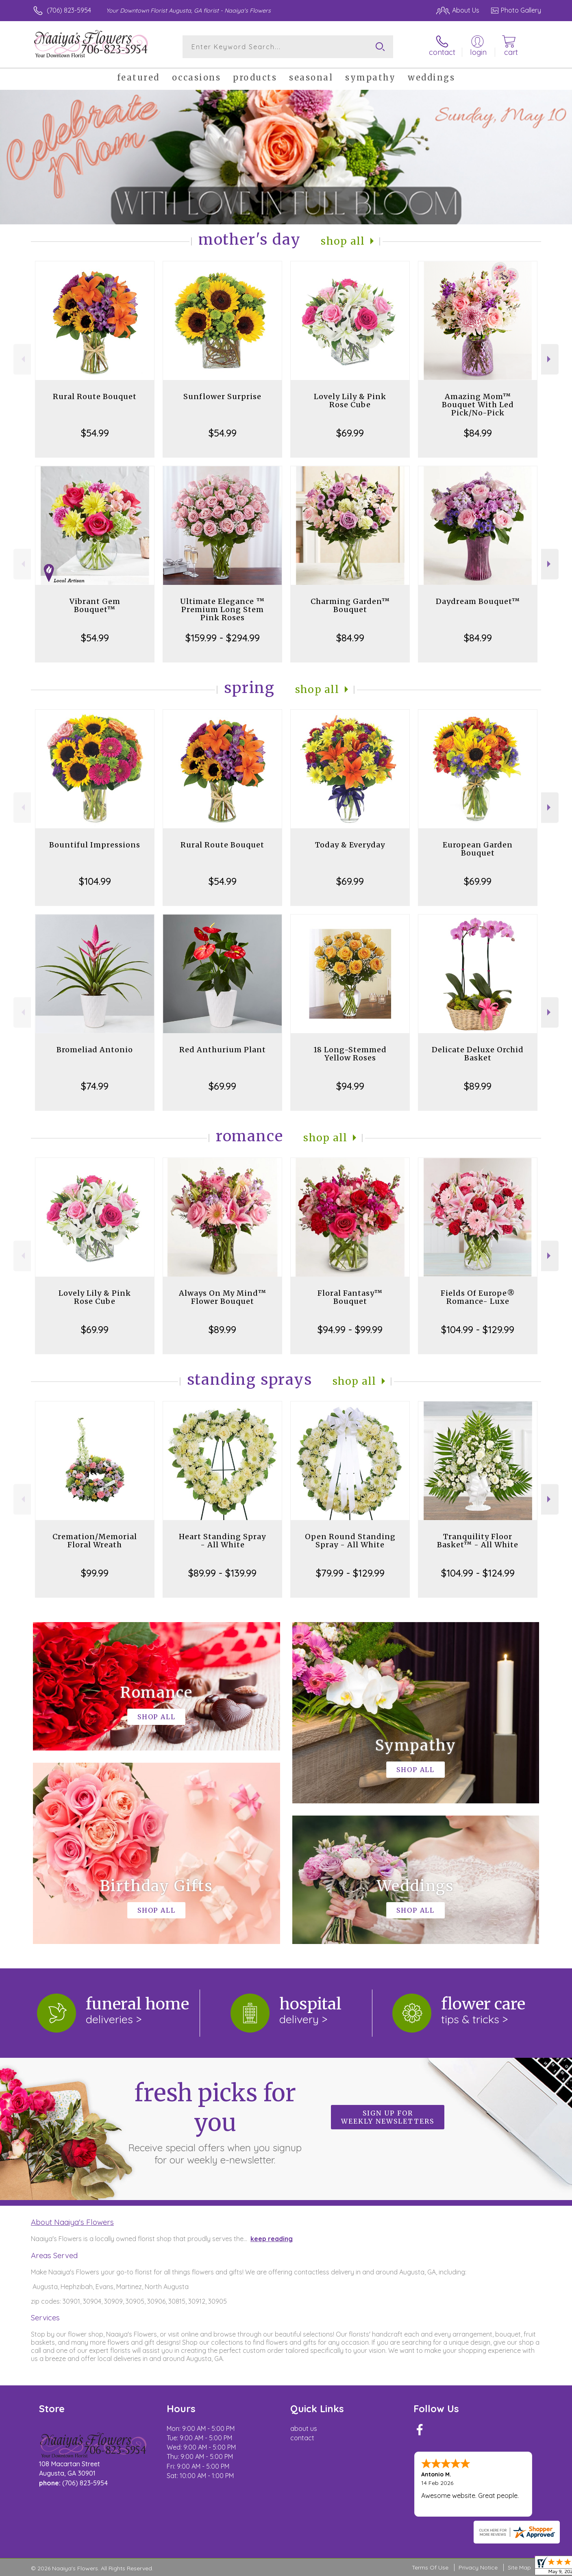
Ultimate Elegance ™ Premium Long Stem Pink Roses (222, 609)
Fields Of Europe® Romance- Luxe (478, 1297)
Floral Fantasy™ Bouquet (350, 1297)
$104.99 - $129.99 (477, 1329)
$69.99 (350, 433)
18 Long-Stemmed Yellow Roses (350, 1053)
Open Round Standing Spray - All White (350, 1540)
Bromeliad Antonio (95, 1049)
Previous (22, 359)
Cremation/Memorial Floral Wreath (94, 1540)
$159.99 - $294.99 (222, 638)
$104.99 (95, 881)
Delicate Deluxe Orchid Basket (478, 1053)
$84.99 (478, 433)
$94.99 (350, 1086)
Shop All (343, 241)
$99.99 (95, 1573)
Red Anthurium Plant (222, 1049)
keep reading (271, 2239)
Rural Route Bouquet (95, 396)
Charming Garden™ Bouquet (350, 605)
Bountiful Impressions (94, 844)
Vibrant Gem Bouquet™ (95, 605)
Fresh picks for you (215, 2122)
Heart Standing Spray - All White (222, 1540)
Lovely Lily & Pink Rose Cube (350, 400)
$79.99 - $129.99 (350, 1573)
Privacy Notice (478, 2567)
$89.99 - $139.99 (222, 1573)
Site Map (519, 2567)
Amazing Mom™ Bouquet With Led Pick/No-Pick (478, 404)
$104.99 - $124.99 (478, 1573)
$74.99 (95, 1086)
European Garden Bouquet (478, 849)
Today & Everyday (350, 844)
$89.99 (478, 1086)
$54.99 (95, 433)
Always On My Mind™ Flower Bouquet (222, 1297)
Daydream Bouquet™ (478, 601)
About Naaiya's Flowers (72, 2222)
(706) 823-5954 (69, 10)
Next (550, 359)
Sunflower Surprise (222, 396)
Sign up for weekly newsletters (387, 2117)
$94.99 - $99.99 (350, 1329)
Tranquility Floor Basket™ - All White (477, 1540)
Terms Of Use (430, 2567)
